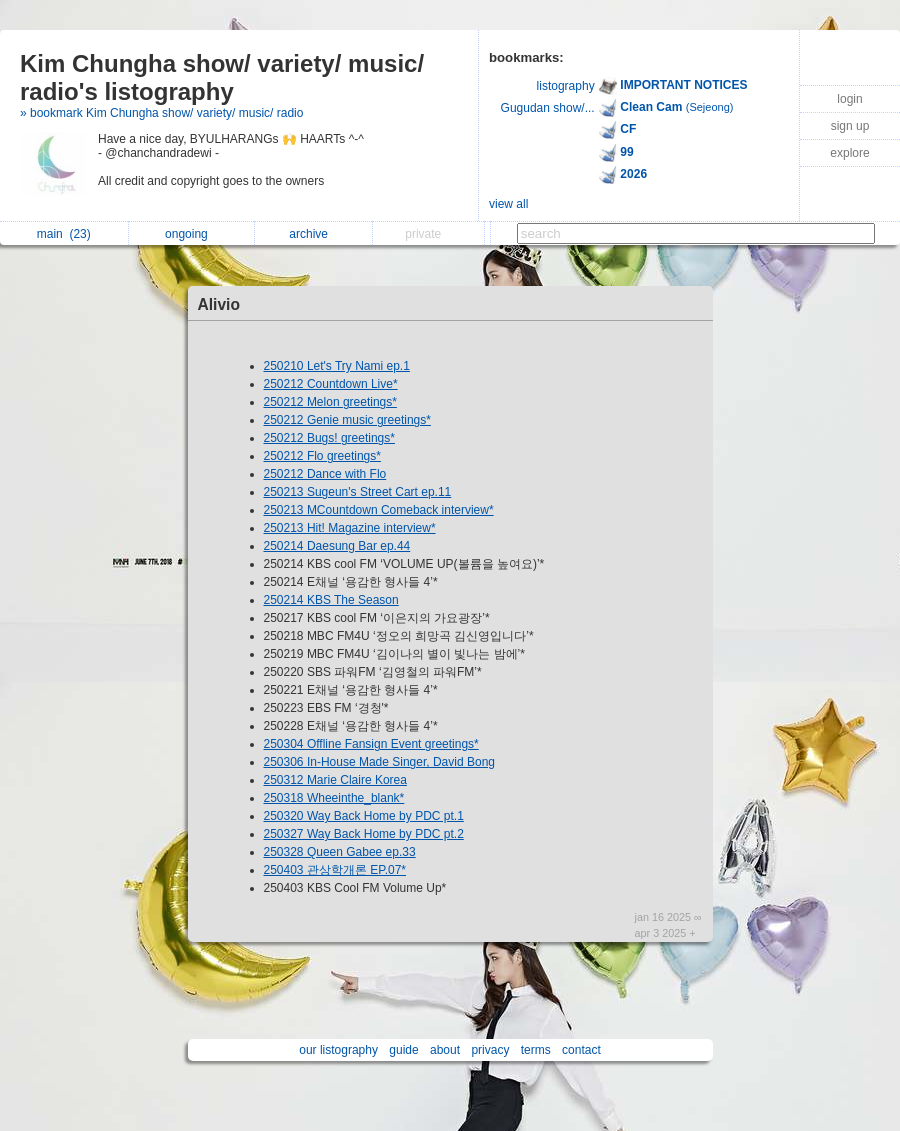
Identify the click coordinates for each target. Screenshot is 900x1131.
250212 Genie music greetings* (347, 420)
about (445, 1050)
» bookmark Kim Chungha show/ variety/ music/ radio (161, 113)
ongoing (191, 234)
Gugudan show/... (548, 108)
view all (508, 204)
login (849, 99)
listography (566, 86)
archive (313, 234)
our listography (338, 1050)
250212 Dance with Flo (325, 474)
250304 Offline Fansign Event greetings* (371, 744)
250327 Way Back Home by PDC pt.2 (364, 834)
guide (403, 1050)
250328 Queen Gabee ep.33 (340, 852)
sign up (850, 126)
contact (581, 1050)
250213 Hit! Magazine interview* (350, 528)
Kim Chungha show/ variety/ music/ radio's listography (222, 77)
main (64, 234)
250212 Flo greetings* (322, 456)
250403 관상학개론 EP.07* (335, 870)
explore (849, 153)
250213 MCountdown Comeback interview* (379, 510)
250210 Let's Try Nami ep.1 (337, 366)
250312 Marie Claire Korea (335, 780)
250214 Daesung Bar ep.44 (337, 546)
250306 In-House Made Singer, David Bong (380, 762)
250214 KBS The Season (331, 600)
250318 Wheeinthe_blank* (334, 798)
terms (536, 1050)
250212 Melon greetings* (330, 402)
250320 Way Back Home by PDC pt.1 (364, 816)
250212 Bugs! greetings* (329, 438)
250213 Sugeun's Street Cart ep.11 (358, 492)
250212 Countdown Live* (331, 384)
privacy (490, 1050)
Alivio (219, 304)
